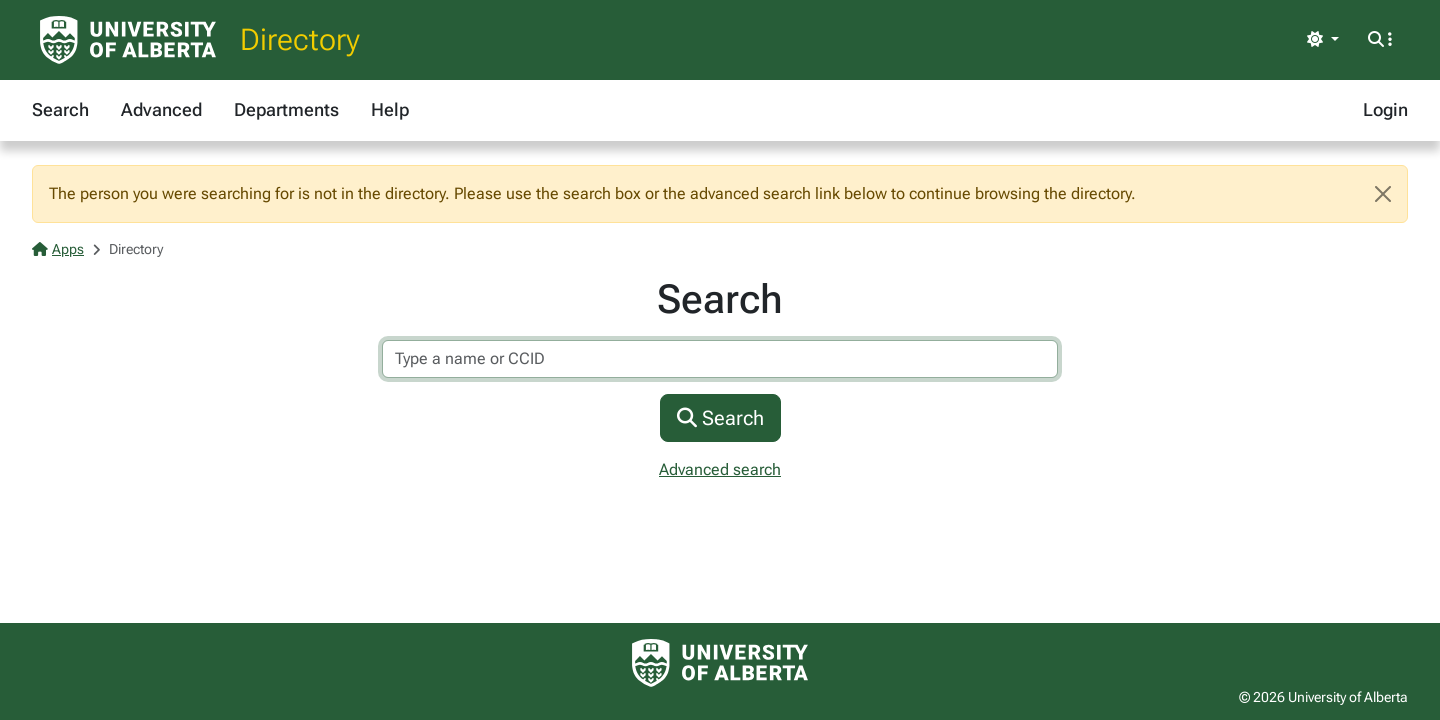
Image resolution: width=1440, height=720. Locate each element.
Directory (300, 39)
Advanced (161, 109)
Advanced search (720, 469)
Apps (58, 249)
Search (60, 109)
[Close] (1383, 194)
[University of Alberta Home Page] (128, 40)
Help (390, 109)
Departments (286, 109)
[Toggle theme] (1323, 40)
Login (1385, 109)
